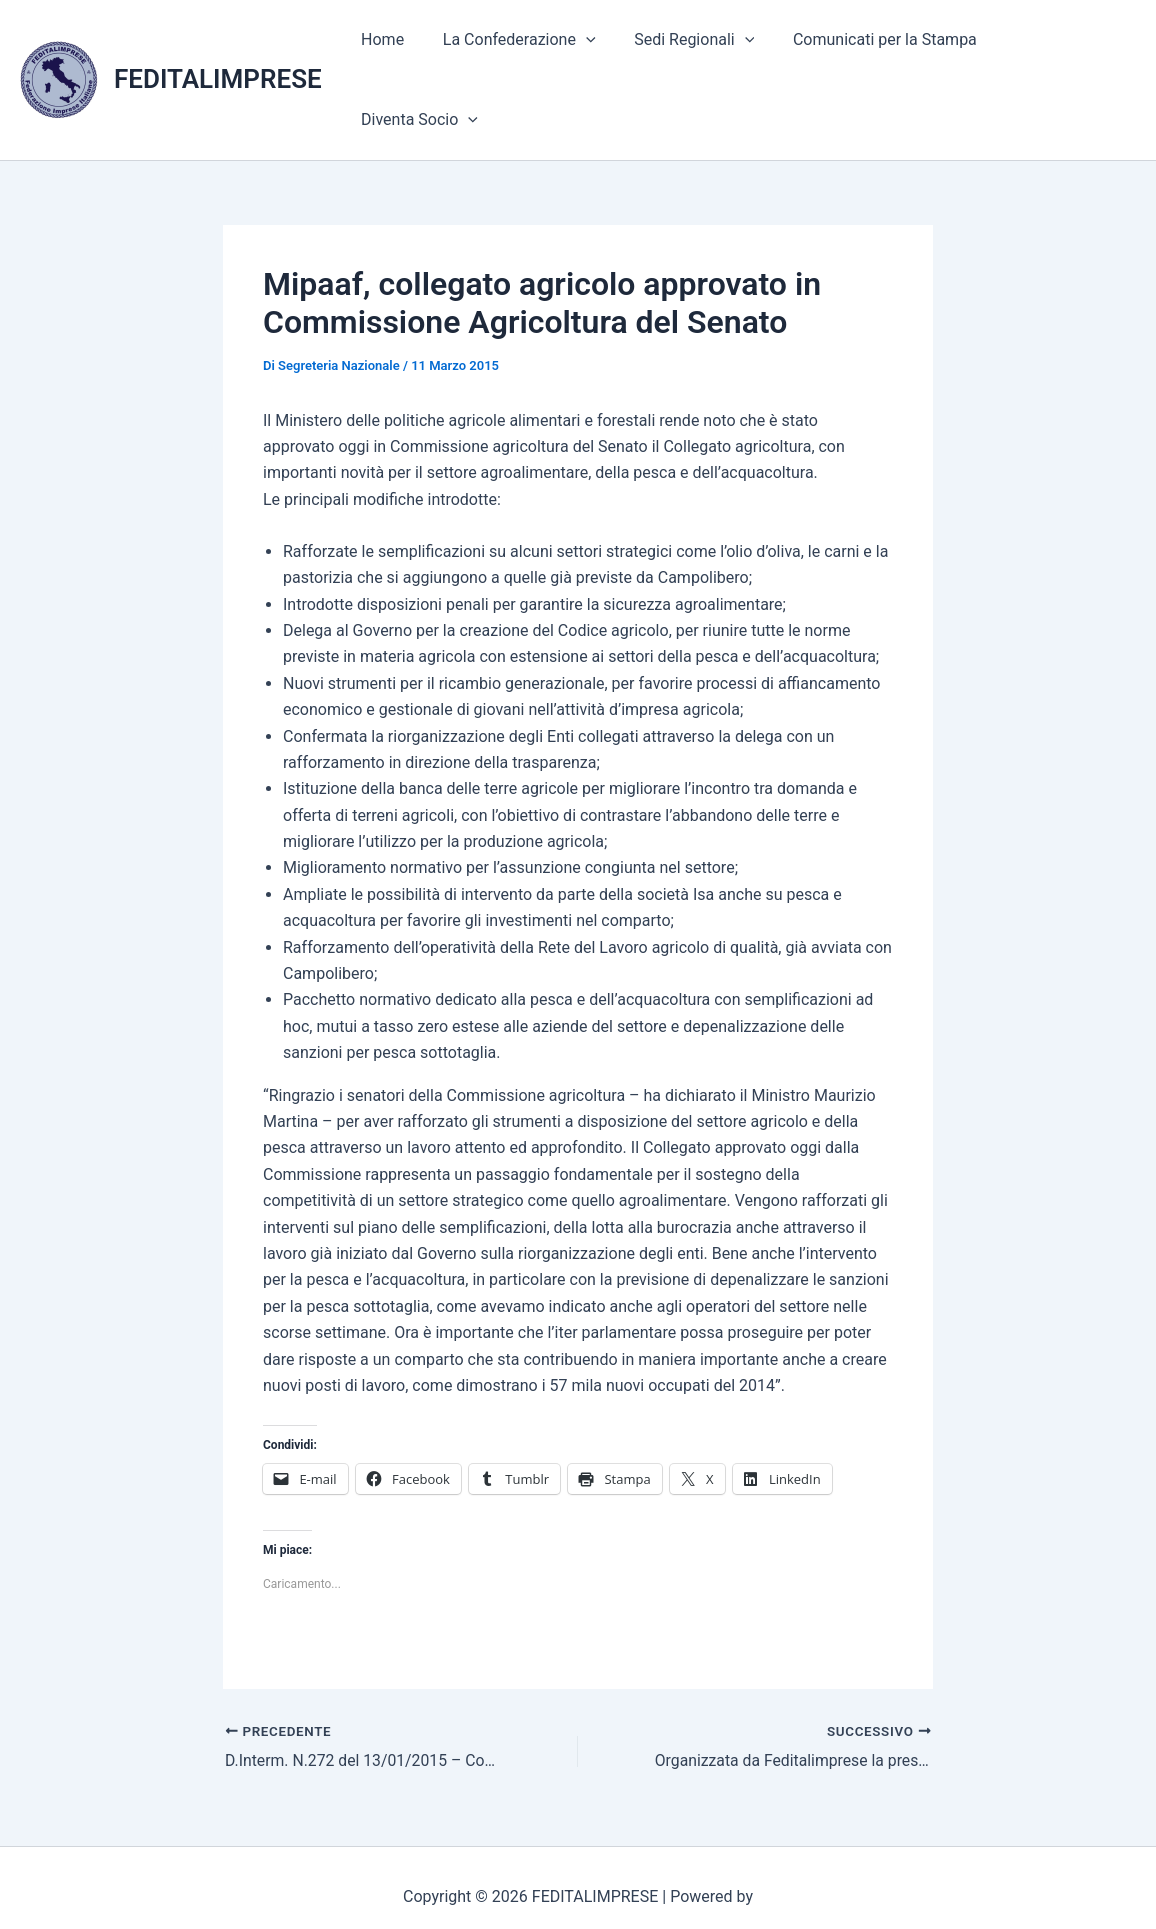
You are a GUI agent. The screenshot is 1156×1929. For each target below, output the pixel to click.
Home (396, 54)
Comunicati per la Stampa (879, 54)
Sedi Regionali (695, 55)
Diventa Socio (1061, 55)
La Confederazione (526, 55)
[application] (594, 55)
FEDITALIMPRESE (218, 54)
